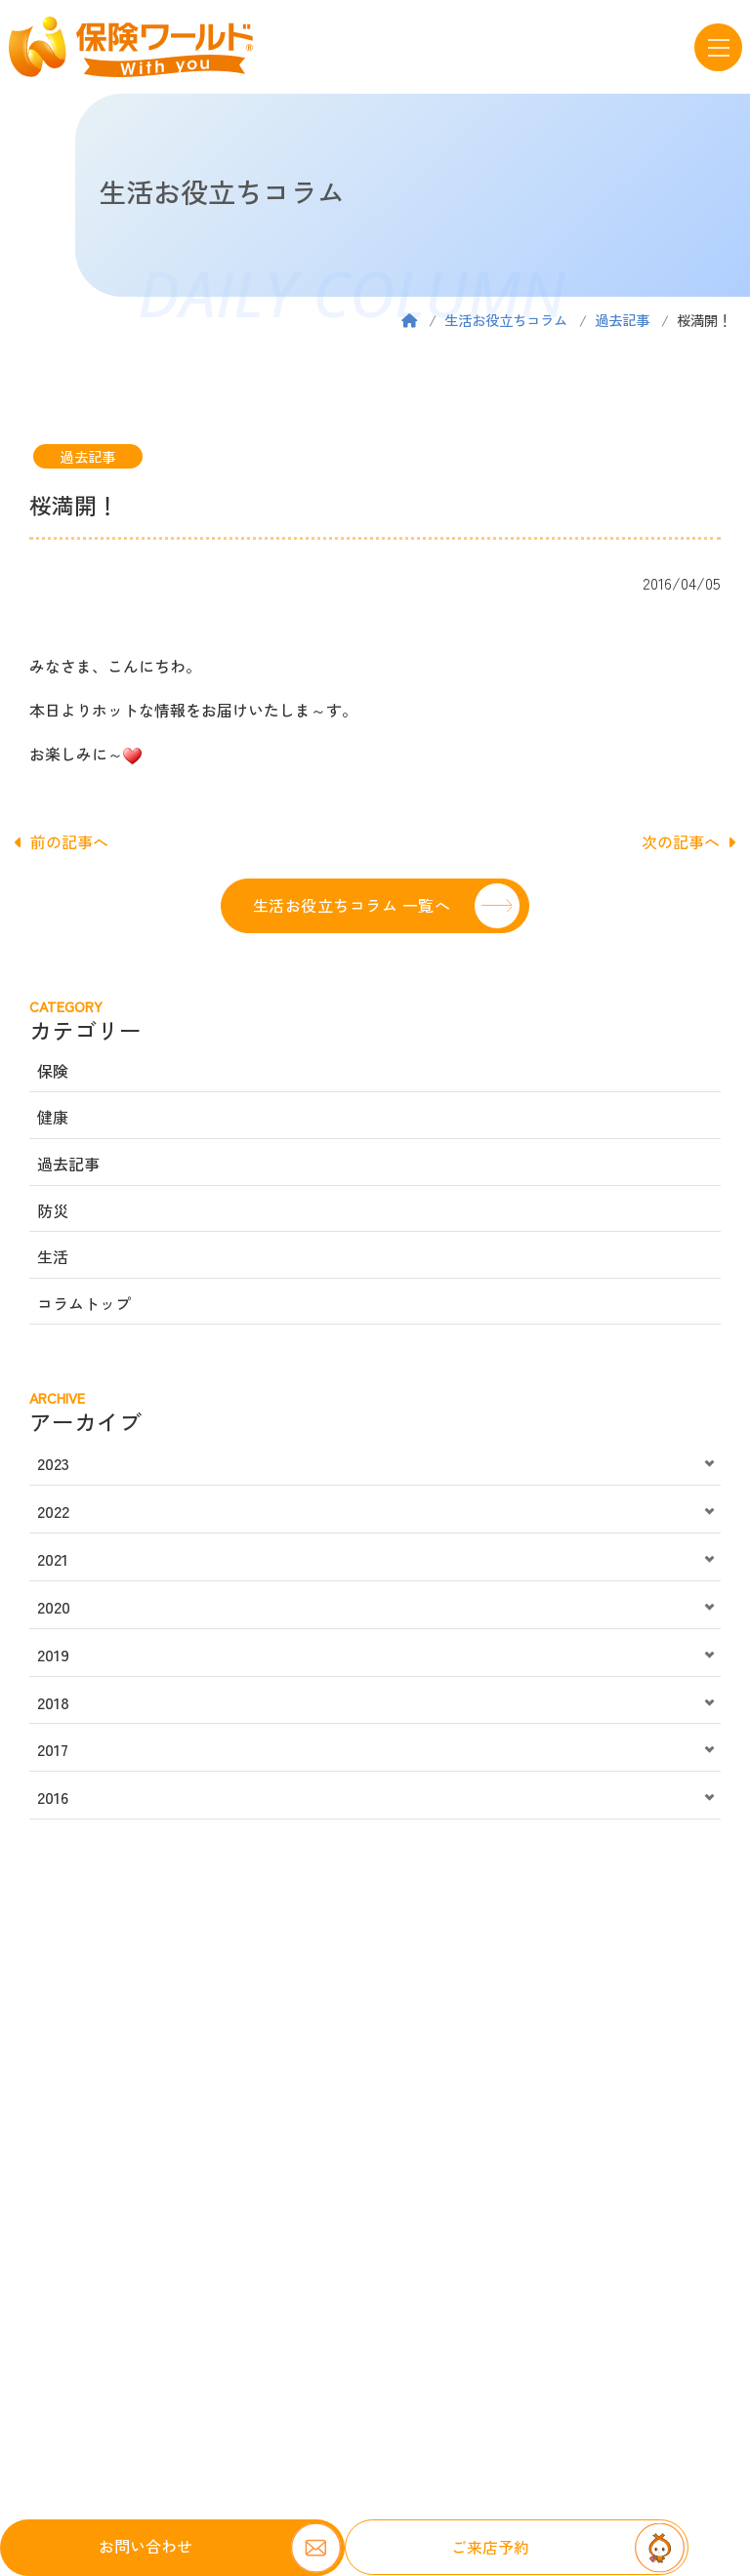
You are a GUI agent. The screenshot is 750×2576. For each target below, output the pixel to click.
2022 (53, 1511)
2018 (53, 1702)
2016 (52, 1797)
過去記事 (622, 319)
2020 (53, 1606)
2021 (52, 1559)
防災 (52, 1210)
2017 (52, 1749)
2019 (53, 1654)
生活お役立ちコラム (505, 319)
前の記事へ (61, 841)
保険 (52, 1071)
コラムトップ (84, 1303)
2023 (53, 1463)
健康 (52, 1116)
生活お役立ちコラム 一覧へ (351, 905)
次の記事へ (688, 841)
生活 (52, 1256)
